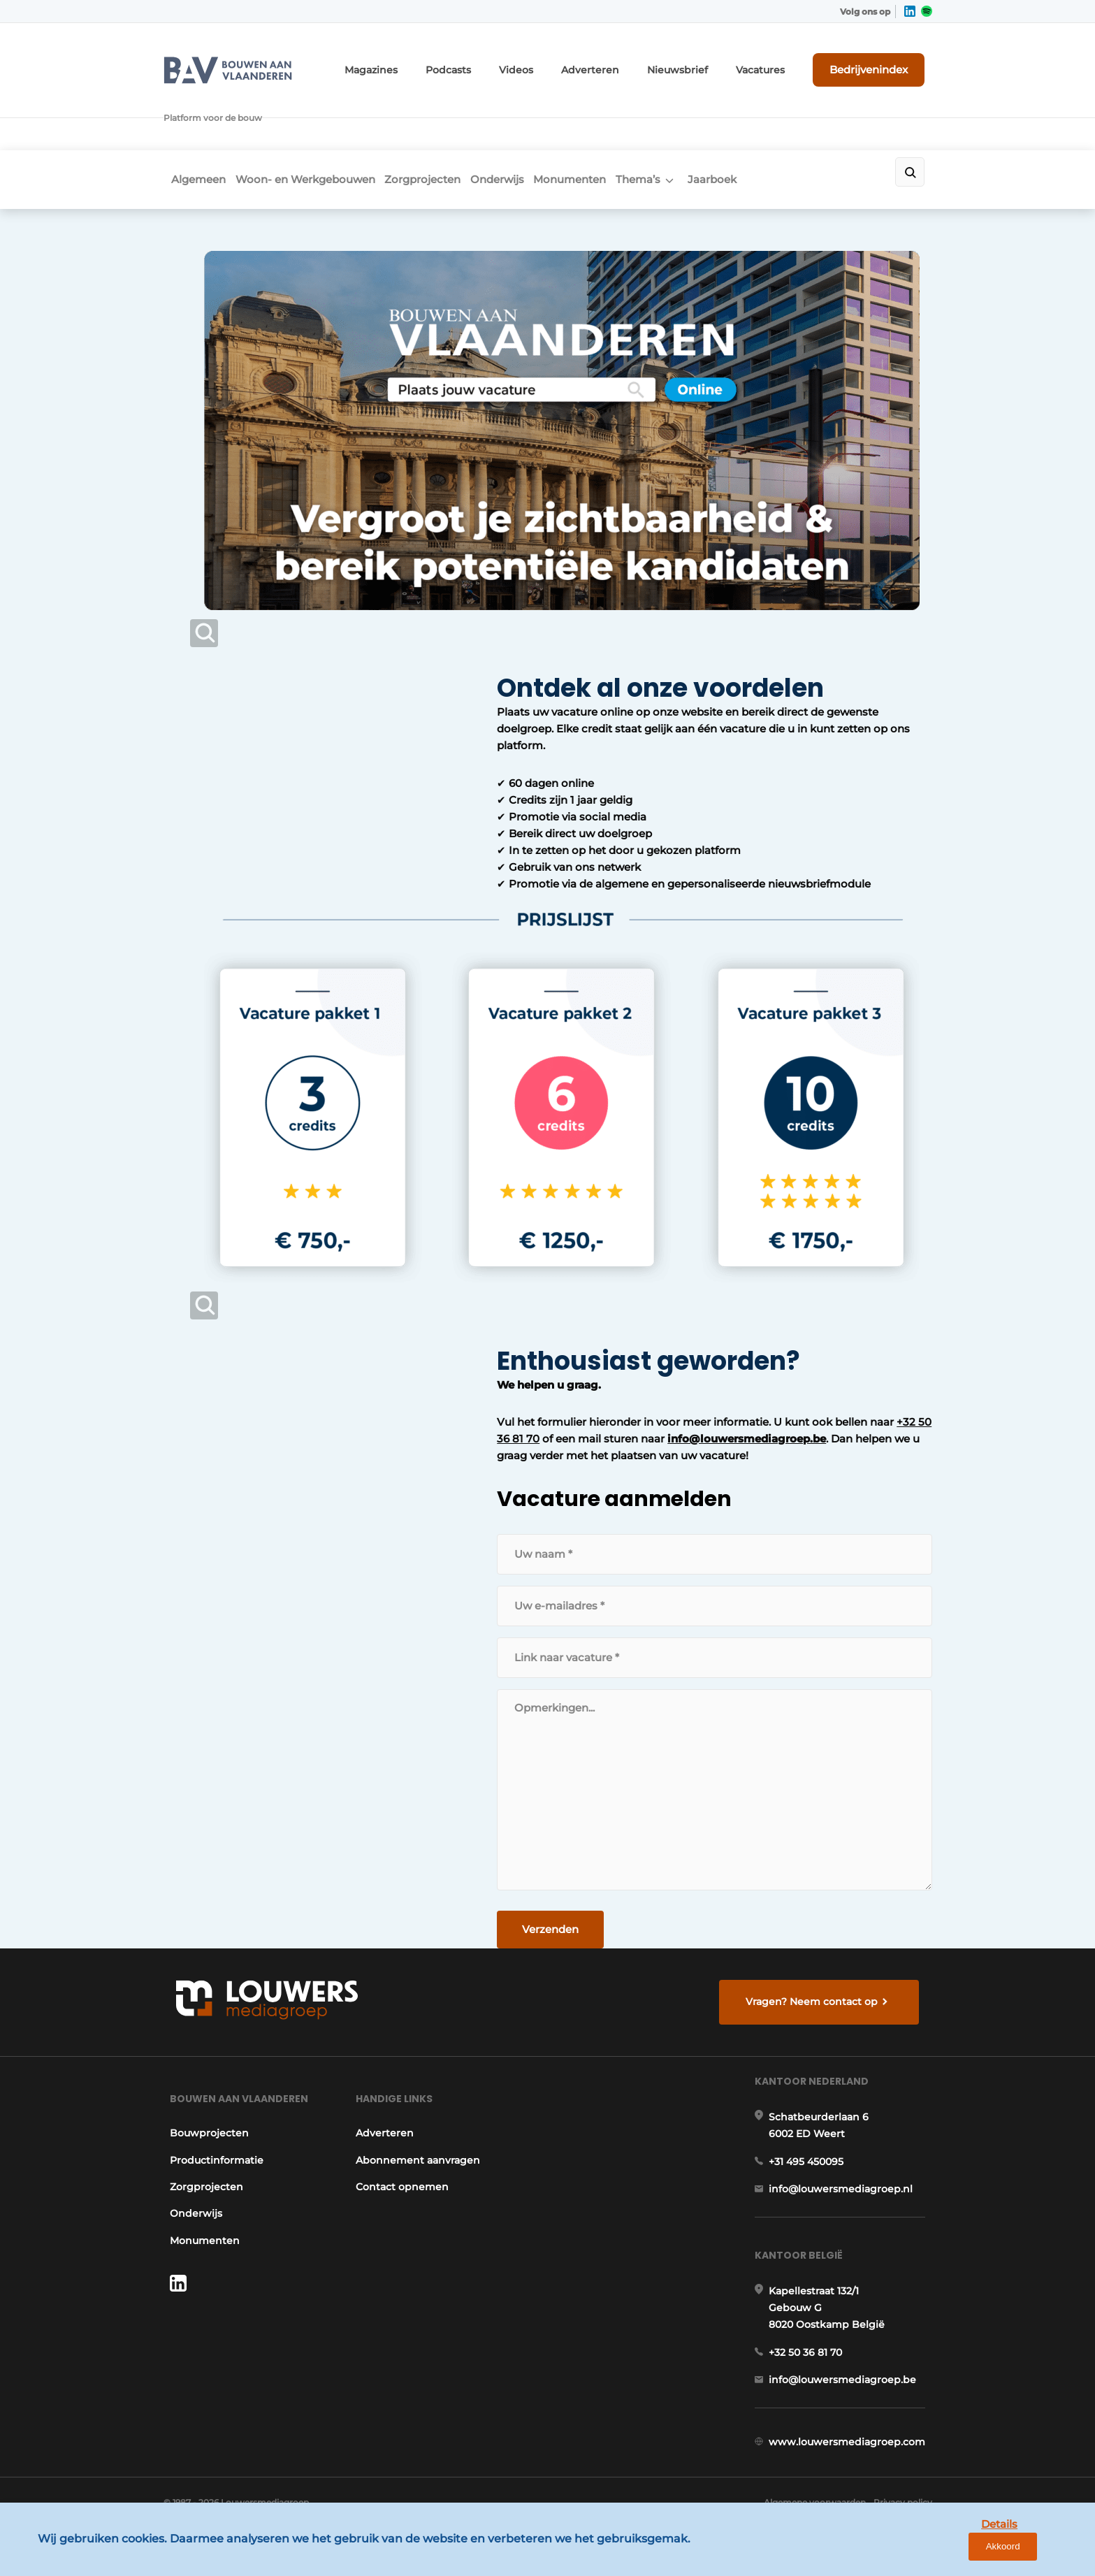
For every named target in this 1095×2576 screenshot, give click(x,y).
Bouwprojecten (203, 2099)
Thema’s (694, 123)
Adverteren (628, 61)
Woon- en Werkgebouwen (310, 123)
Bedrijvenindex (880, 60)
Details (977, 2553)
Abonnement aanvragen (418, 2126)
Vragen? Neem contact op (817, 1944)
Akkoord (1043, 2554)
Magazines (431, 61)
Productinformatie (210, 2126)
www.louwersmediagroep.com (854, 2453)
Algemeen (191, 123)
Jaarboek (781, 123)
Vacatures (779, 61)
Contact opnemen (402, 2152)
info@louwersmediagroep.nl (848, 2172)
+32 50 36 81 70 (702, 1356)
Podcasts (500, 61)
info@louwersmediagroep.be (454, 1373)
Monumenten (613, 123)
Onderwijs (528, 123)
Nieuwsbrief (705, 61)
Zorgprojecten (441, 123)
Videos (562, 61)
